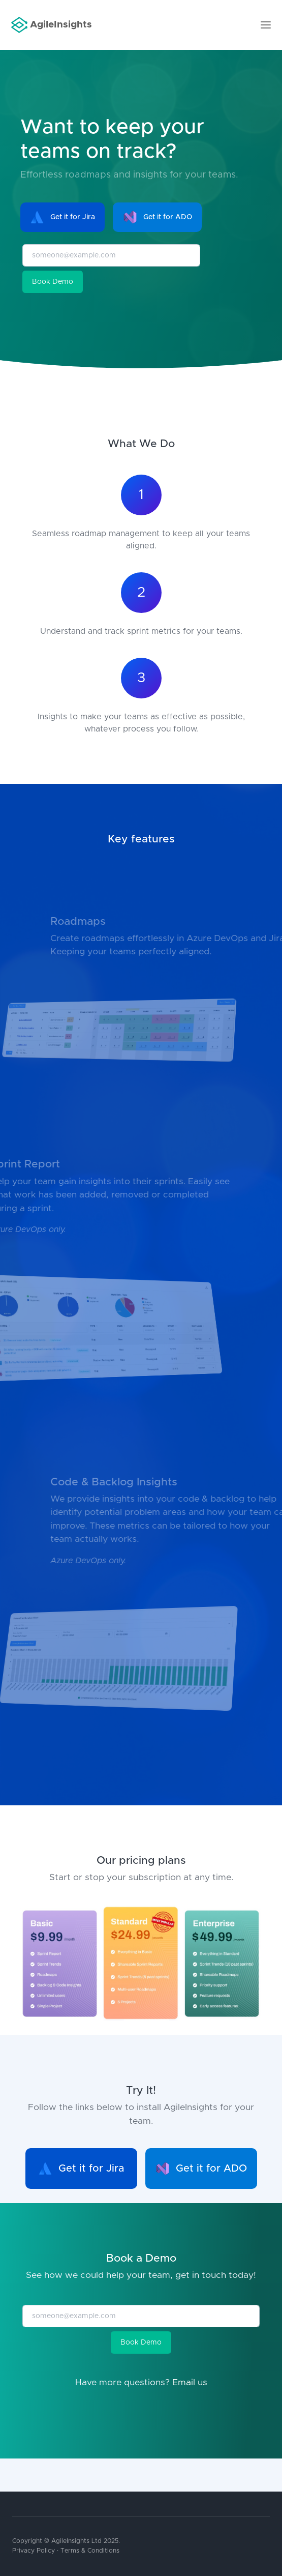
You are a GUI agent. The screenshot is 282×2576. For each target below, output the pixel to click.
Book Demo (52, 281)
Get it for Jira (62, 217)
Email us (189, 2382)
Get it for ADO (157, 217)
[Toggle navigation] (266, 25)
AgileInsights (51, 25)
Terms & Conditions (89, 2551)
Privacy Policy (33, 2551)
